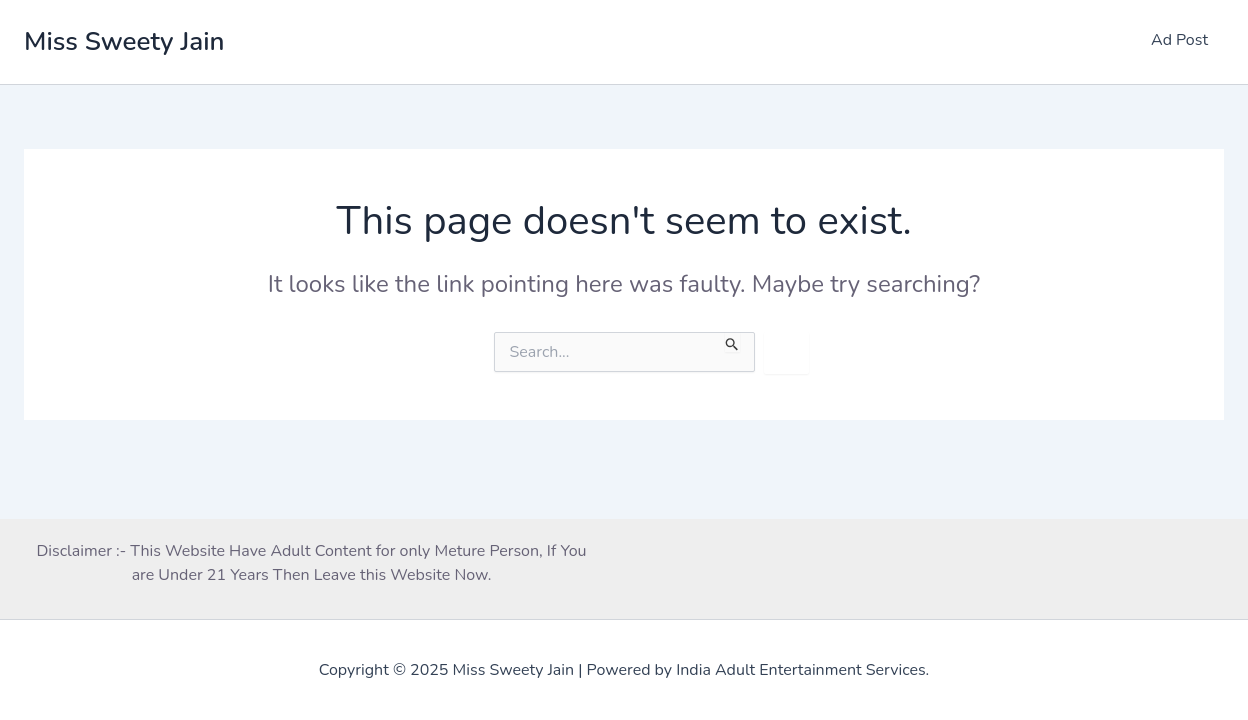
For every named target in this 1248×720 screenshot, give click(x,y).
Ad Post (1179, 40)
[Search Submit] (732, 342)
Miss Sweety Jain (124, 41)
